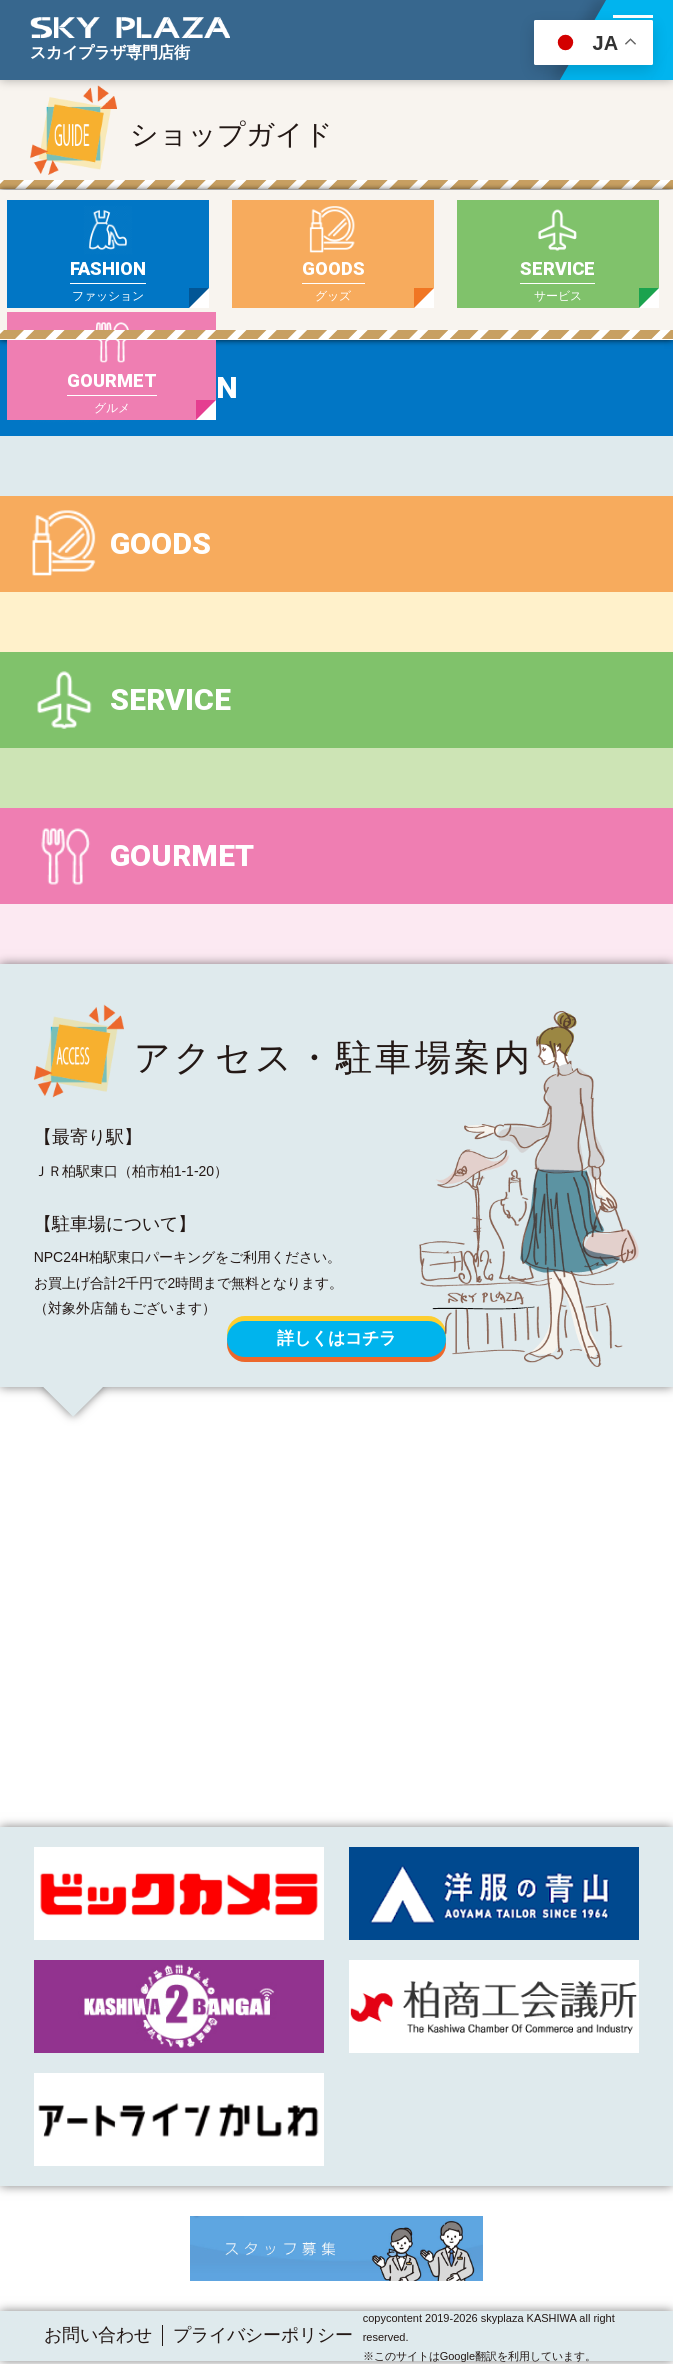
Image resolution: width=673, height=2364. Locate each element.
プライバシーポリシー (263, 2335)
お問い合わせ (98, 2335)
